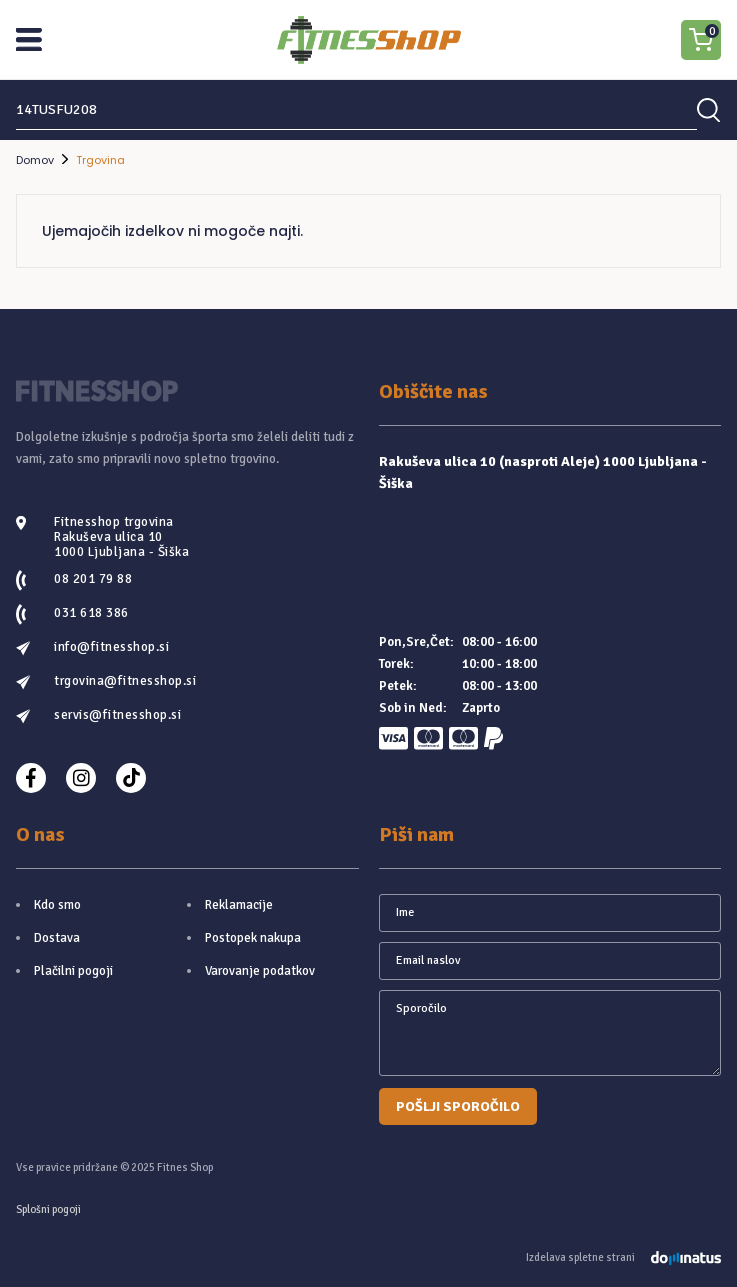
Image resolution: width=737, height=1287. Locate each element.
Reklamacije (239, 905)
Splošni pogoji (48, 1209)
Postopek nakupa (253, 938)
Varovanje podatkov (260, 971)
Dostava (57, 938)
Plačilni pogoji (73, 971)
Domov (35, 160)
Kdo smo (57, 905)
